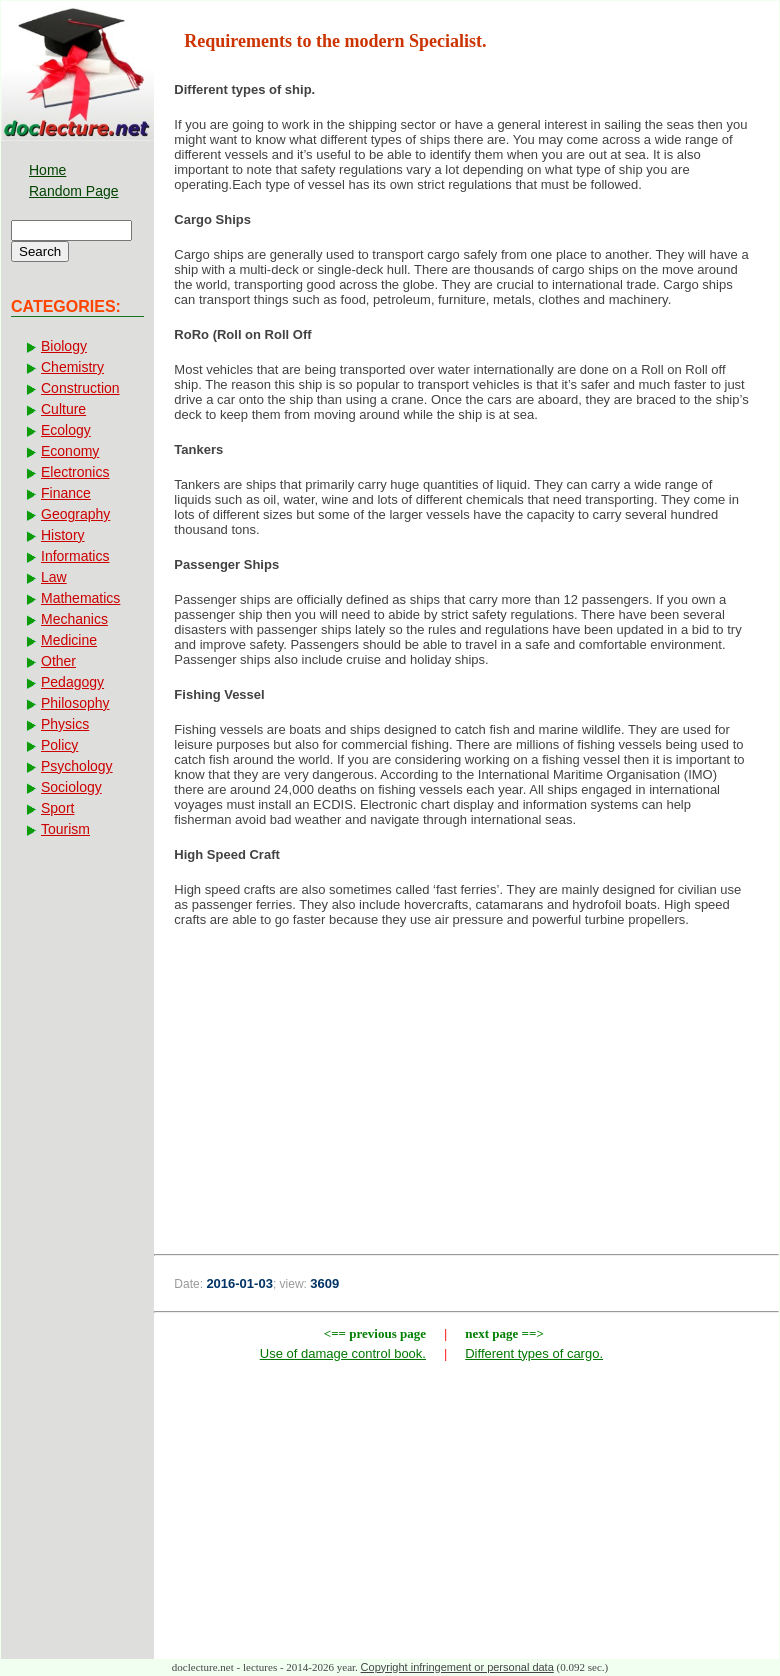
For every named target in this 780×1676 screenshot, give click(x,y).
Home (47, 170)
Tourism (65, 829)
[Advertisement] (466, 1103)
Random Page (74, 191)
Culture (63, 409)
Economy (70, 451)
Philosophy (75, 703)
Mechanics (74, 619)
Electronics (75, 472)
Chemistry (72, 367)
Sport (57, 808)
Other (58, 661)
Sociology (71, 787)
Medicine (69, 640)
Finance (66, 493)
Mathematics (80, 598)
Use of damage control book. (343, 1353)
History (63, 535)
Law (54, 577)
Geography (75, 514)
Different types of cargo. (534, 1353)
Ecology (66, 430)
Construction (80, 388)
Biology (64, 346)
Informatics (75, 556)
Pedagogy (72, 682)
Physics (65, 724)
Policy (59, 745)
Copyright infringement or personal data (457, 1667)
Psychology (77, 766)
